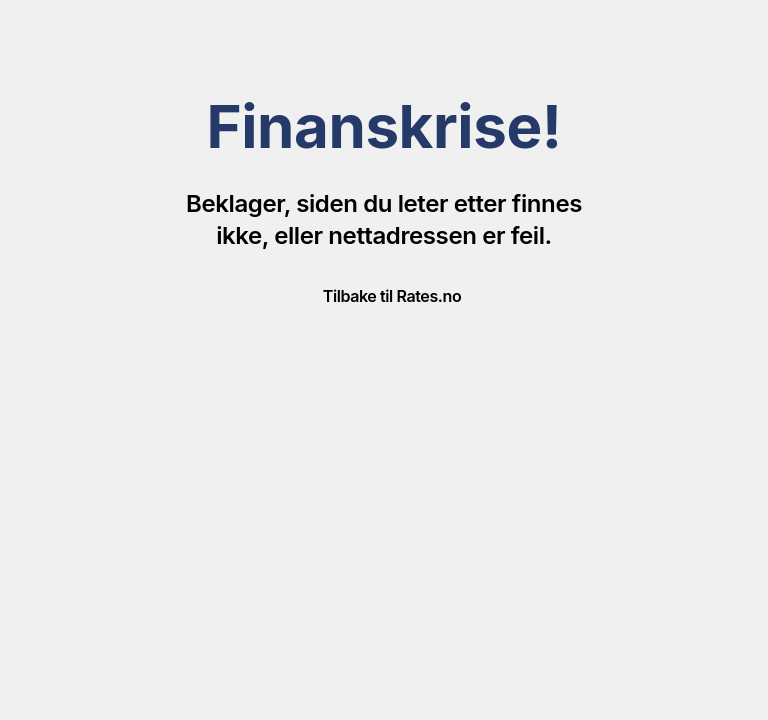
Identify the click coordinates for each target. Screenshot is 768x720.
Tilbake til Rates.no (392, 296)
